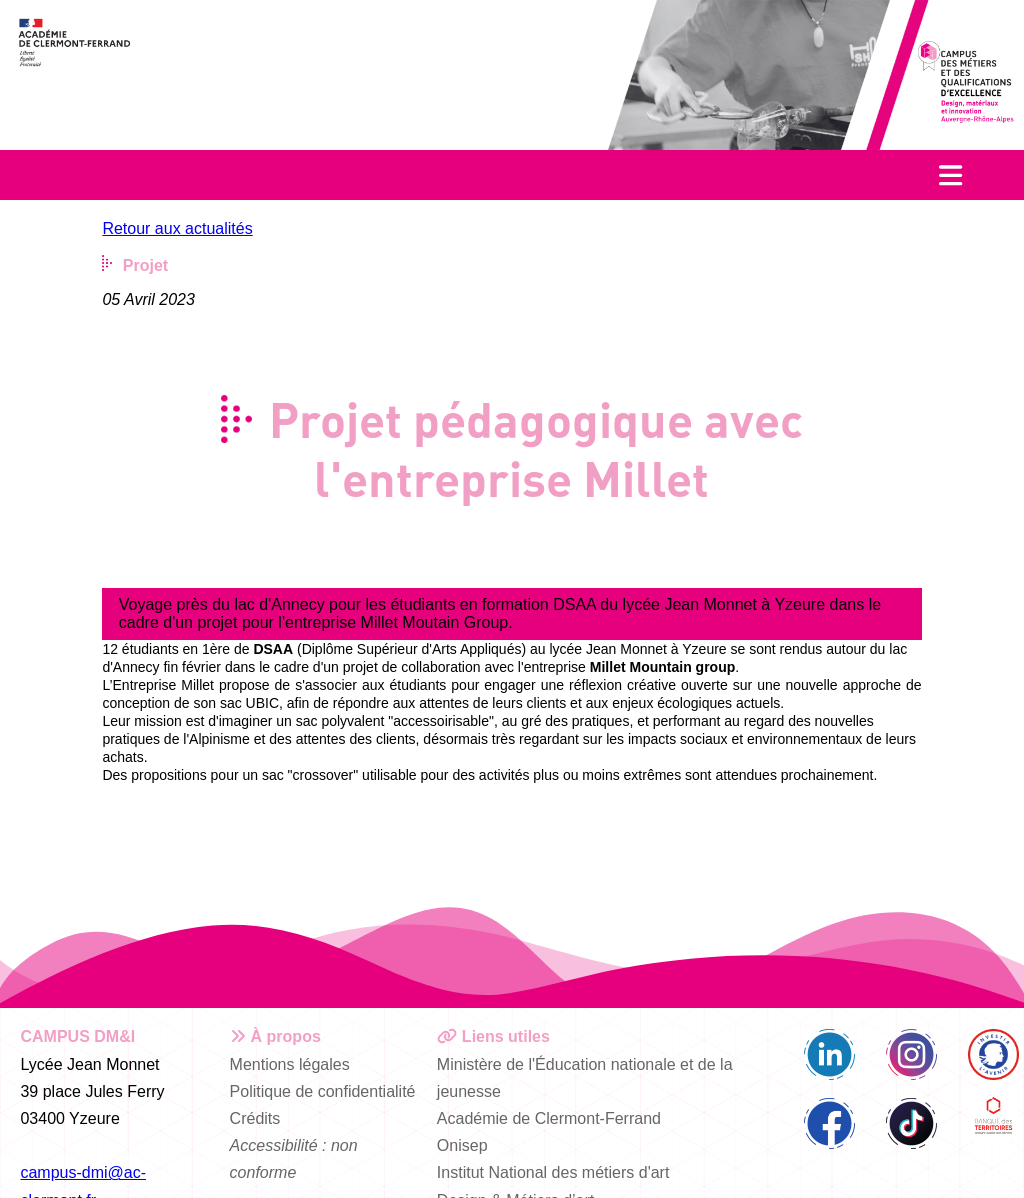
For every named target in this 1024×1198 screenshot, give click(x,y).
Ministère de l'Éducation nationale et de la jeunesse (585, 1078)
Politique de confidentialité (323, 1091)
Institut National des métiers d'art (553, 1172)
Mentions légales (290, 1064)
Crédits (255, 1118)
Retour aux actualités (177, 228)
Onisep (462, 1145)
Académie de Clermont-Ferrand (549, 1118)
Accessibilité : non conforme (294, 1159)
